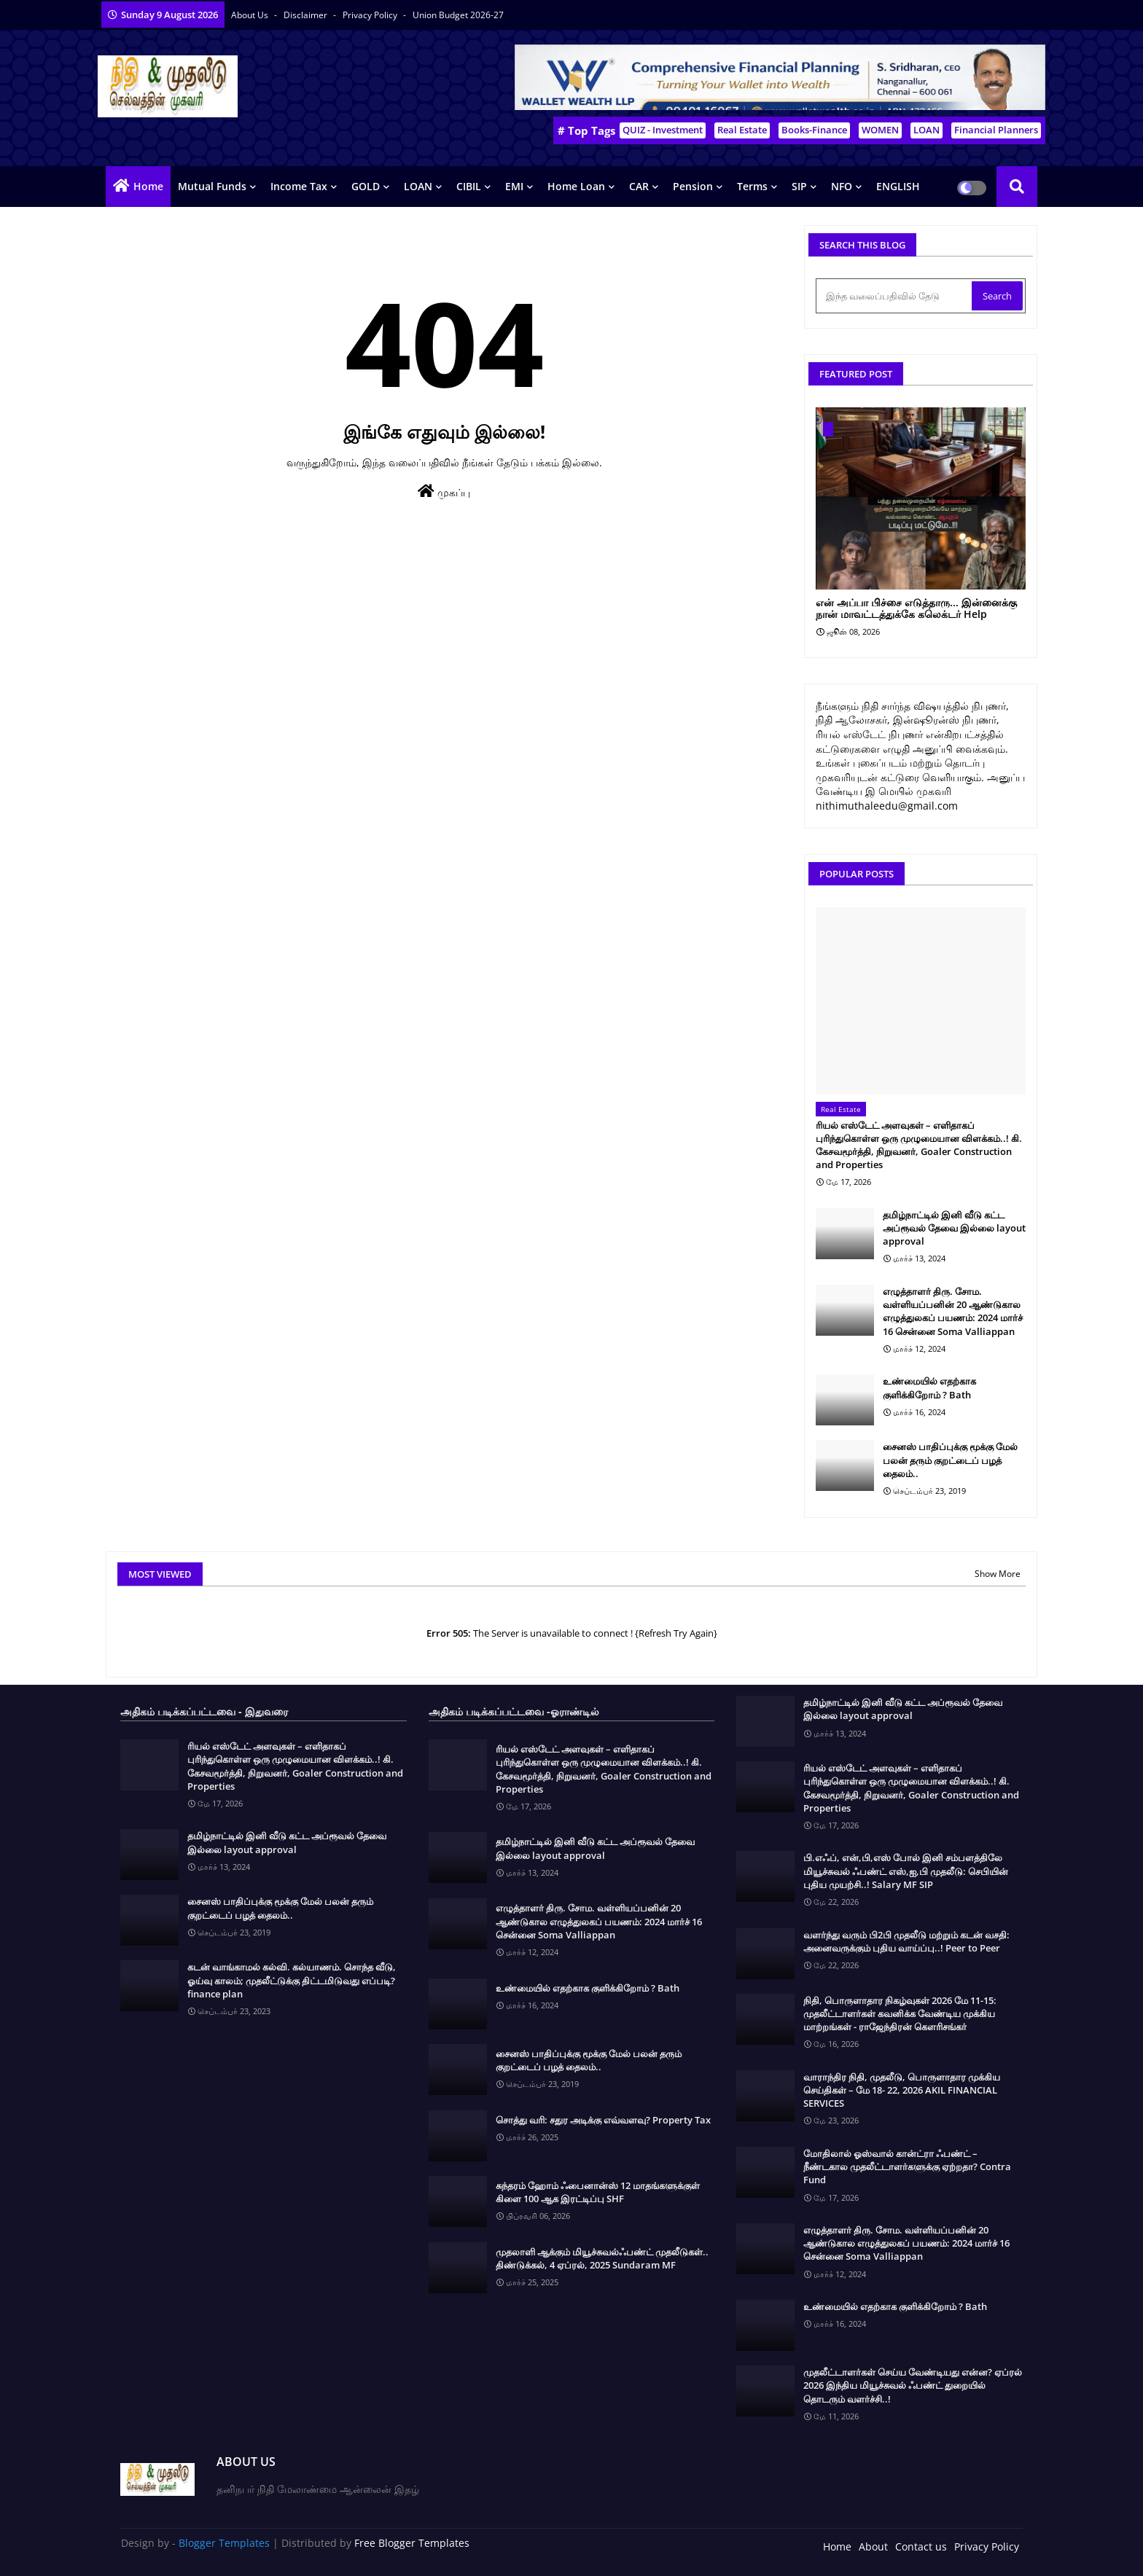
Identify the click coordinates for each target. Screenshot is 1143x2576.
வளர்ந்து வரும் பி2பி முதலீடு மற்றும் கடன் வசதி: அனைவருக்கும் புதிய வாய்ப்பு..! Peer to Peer (906, 1941)
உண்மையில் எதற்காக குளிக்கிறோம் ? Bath (929, 1387)
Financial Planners (996, 129)
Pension (693, 186)
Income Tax (298, 186)
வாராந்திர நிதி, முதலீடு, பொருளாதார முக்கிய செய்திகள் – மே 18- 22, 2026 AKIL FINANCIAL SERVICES (901, 2090)
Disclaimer (306, 15)
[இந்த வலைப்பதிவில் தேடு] (895, 295)
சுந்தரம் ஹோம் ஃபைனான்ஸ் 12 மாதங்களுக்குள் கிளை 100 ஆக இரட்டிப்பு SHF (598, 2192)
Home (148, 186)
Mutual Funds (212, 186)
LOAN (926, 129)
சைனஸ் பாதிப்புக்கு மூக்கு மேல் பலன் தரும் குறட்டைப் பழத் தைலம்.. (950, 1459)
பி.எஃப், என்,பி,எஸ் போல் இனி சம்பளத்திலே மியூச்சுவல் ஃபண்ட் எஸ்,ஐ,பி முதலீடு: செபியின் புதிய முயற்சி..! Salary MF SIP (905, 1870)
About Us (250, 15)
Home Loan (576, 186)
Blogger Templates (224, 2543)
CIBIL (468, 186)
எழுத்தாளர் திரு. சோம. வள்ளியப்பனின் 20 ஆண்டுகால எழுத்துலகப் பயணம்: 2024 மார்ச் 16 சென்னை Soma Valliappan (953, 1311)
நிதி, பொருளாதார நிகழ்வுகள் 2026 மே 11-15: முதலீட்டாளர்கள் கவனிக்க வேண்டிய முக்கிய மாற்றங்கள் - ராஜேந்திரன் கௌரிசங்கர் (899, 2013)
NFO (841, 186)
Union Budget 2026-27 (458, 15)
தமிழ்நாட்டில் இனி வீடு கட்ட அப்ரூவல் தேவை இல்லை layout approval (954, 1228)
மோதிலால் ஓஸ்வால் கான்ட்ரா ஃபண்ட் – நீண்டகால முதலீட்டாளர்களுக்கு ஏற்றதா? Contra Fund (907, 2166)
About (873, 2546)
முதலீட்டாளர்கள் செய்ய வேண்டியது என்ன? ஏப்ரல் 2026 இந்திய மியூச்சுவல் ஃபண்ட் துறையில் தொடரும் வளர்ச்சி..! (912, 2385)
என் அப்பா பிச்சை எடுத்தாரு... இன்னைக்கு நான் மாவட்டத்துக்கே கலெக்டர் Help (916, 609)
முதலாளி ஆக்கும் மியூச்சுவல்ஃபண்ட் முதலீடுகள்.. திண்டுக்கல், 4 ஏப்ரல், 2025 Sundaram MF (602, 2258)
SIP (799, 186)
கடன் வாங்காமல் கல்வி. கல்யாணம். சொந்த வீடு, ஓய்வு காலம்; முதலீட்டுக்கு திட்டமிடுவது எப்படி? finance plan (291, 1980)
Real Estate (742, 129)
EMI (514, 186)
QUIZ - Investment (663, 129)
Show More (998, 1573)
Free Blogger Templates (411, 2543)
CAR (639, 186)
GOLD (365, 186)
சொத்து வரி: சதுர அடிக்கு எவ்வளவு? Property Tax (603, 2119)
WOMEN (880, 129)
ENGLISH (898, 186)
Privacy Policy (371, 15)
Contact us (921, 2546)
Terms (752, 186)
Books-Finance (814, 129)
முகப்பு (444, 491)
